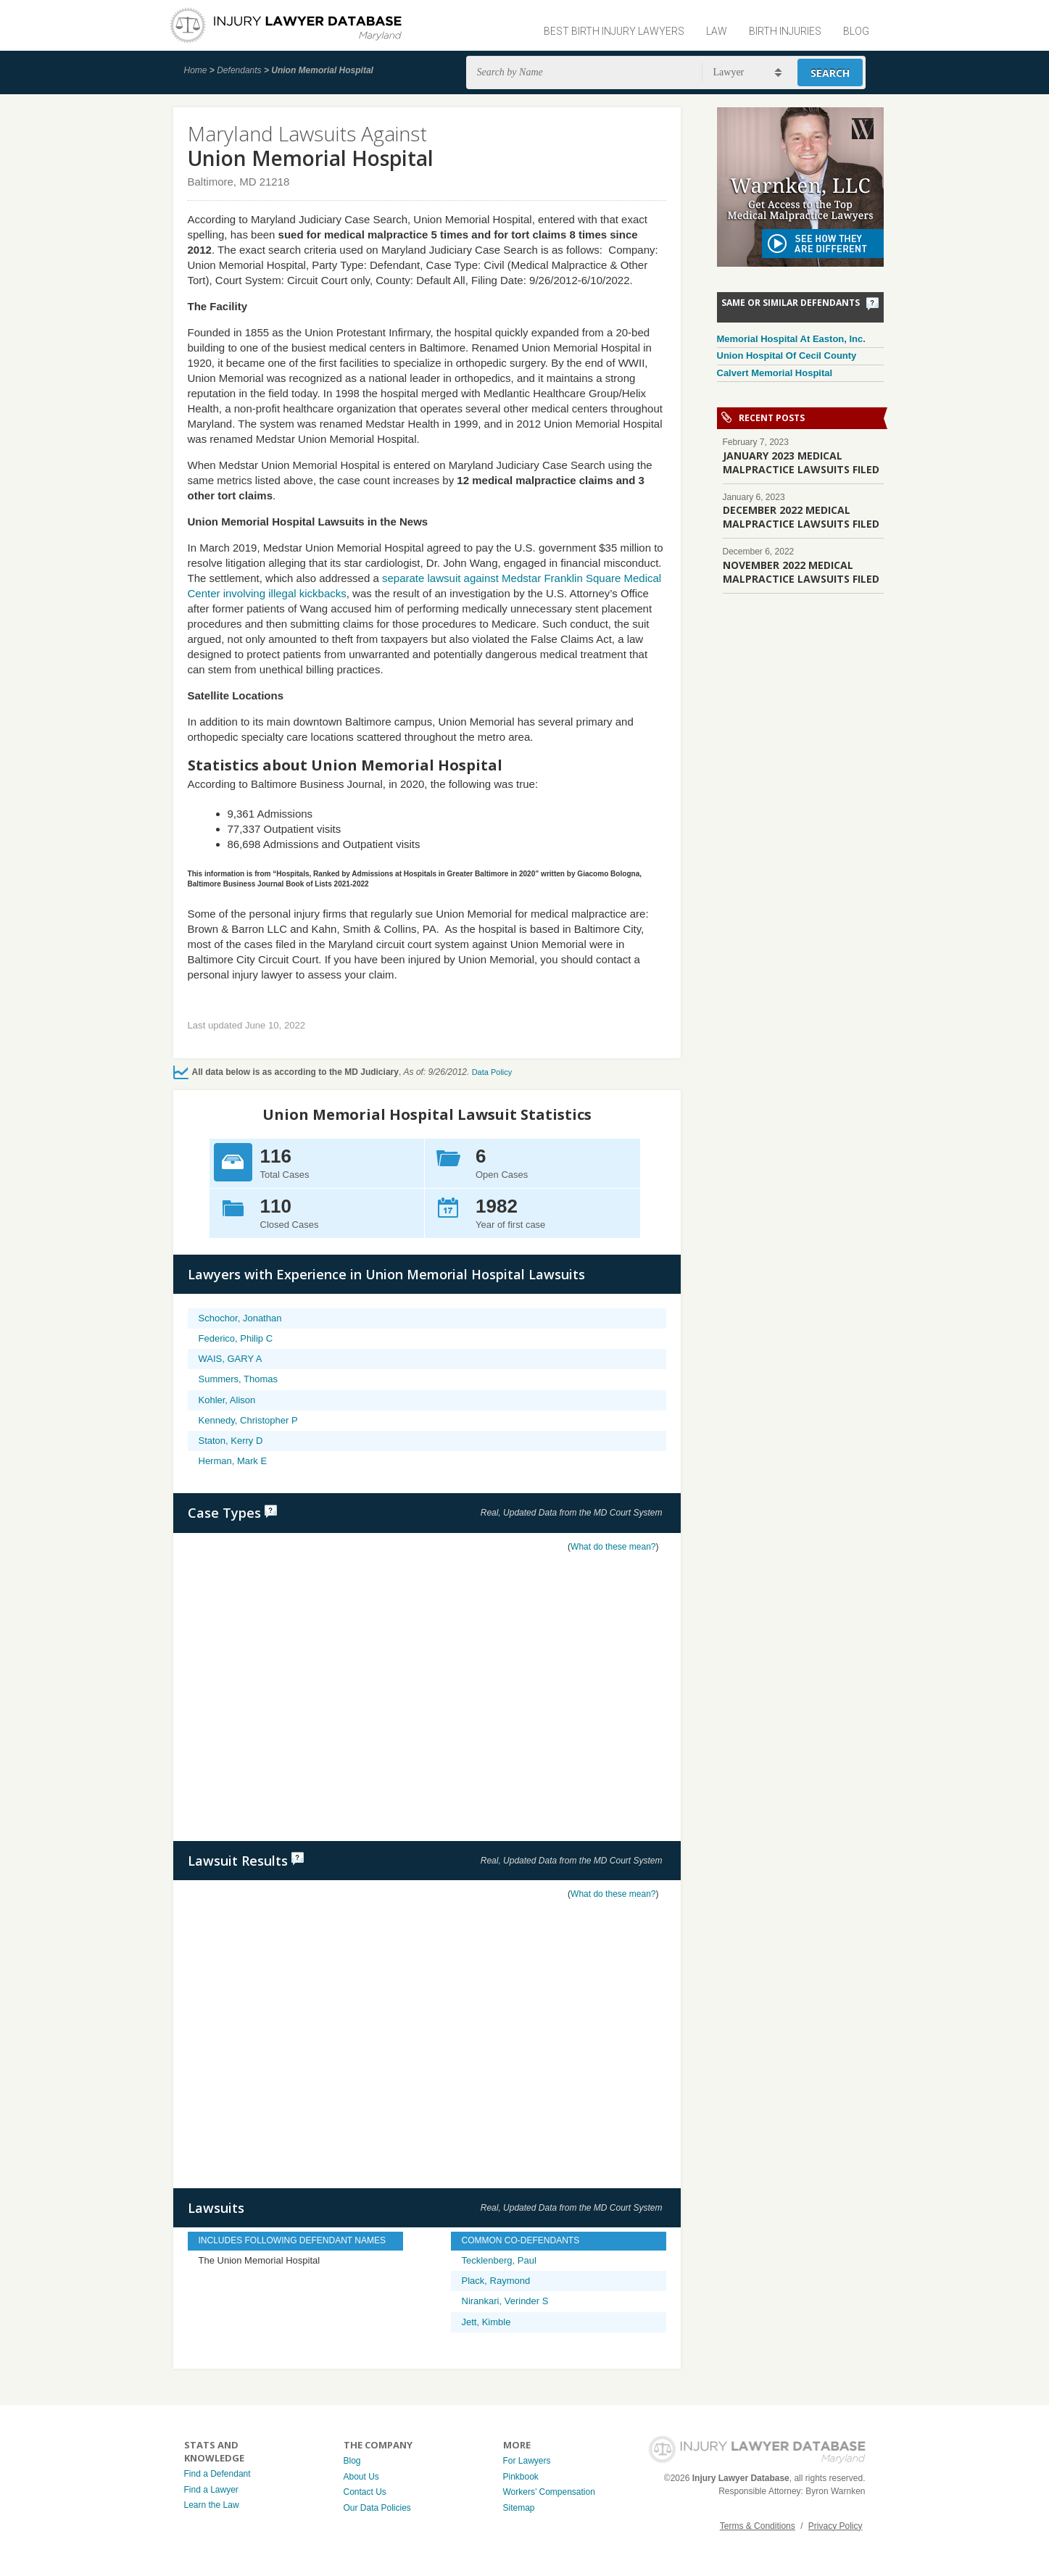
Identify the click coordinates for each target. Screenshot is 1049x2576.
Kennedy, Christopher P (248, 1420)
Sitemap (519, 2508)
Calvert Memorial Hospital (775, 372)
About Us (361, 2477)
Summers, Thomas (238, 1379)
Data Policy (492, 1072)
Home (195, 70)
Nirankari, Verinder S (505, 2300)
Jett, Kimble (486, 2322)
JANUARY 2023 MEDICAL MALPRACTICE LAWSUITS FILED (801, 462)
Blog (856, 31)
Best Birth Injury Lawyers (614, 31)
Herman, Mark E (233, 1460)
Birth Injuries (785, 31)
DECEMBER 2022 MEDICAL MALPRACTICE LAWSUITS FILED (801, 517)
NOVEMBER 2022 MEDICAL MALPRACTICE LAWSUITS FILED (801, 572)
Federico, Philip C (236, 1338)
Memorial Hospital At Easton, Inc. (791, 338)
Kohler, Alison (227, 1400)
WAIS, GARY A (230, 1358)
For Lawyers (527, 2461)
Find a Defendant (217, 2474)
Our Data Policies (377, 2508)
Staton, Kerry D (231, 1440)
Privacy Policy (835, 2526)
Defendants (239, 70)
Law (716, 31)
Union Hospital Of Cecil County (787, 355)
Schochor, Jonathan (240, 1318)
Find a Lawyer (211, 2490)
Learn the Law (211, 2505)
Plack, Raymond (496, 2280)
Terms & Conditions (757, 2526)
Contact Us (365, 2492)
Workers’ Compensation (549, 2492)
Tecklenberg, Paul (499, 2260)
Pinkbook (521, 2477)
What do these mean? (613, 1547)
